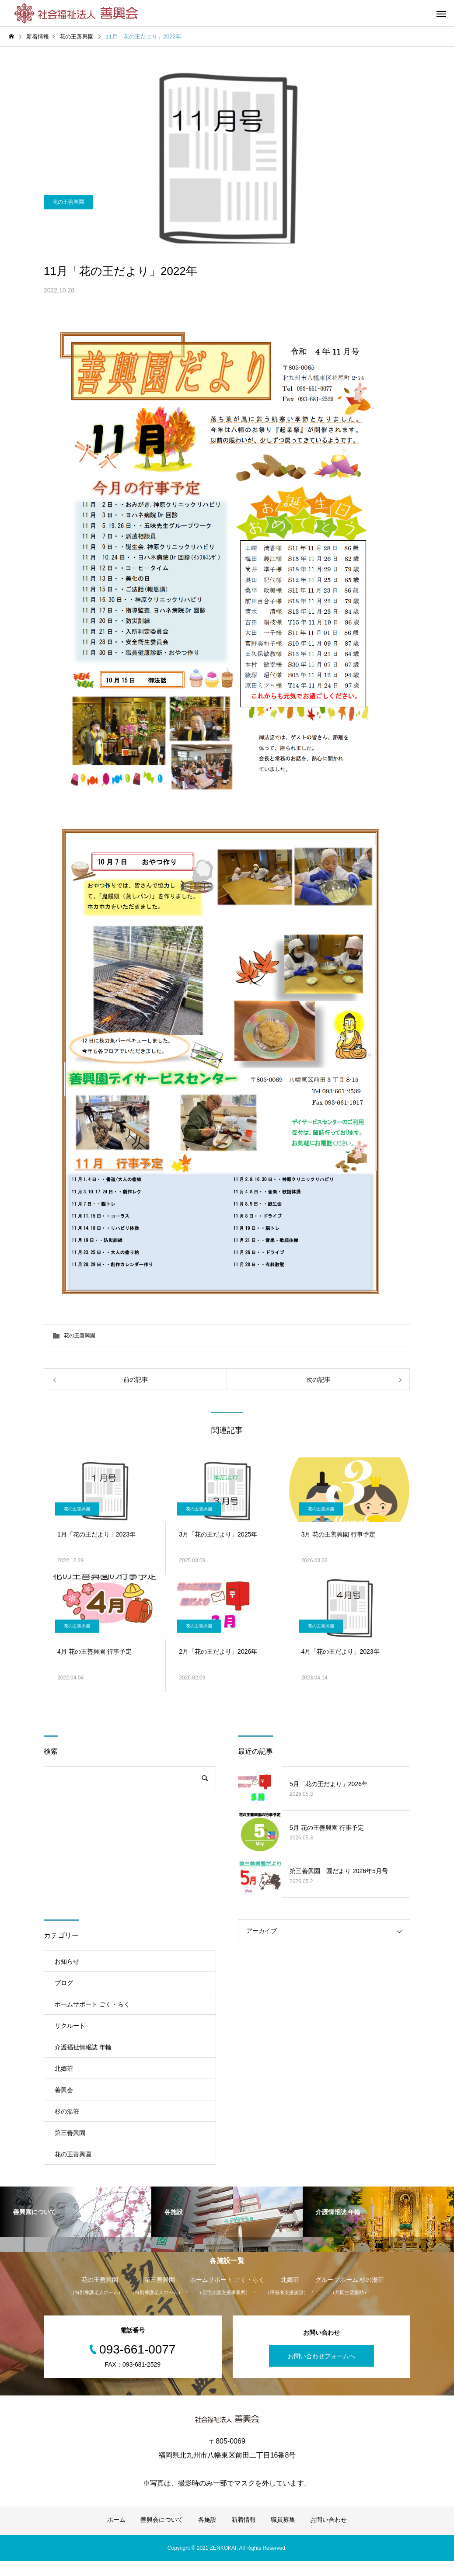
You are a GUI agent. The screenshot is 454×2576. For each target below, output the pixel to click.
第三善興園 (70, 2132)
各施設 (207, 2534)
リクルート (70, 2025)
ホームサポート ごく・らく (92, 2004)
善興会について (161, 2534)
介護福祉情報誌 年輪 (83, 2047)
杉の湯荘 (67, 2111)
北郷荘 (64, 2068)
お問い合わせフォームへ (321, 2370)
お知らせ (67, 1961)
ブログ (64, 1982)
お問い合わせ (328, 2534)
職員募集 (283, 2534)
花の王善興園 (68, 236)
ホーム (116, 2534)
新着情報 (243, 2534)
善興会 (64, 2089)
